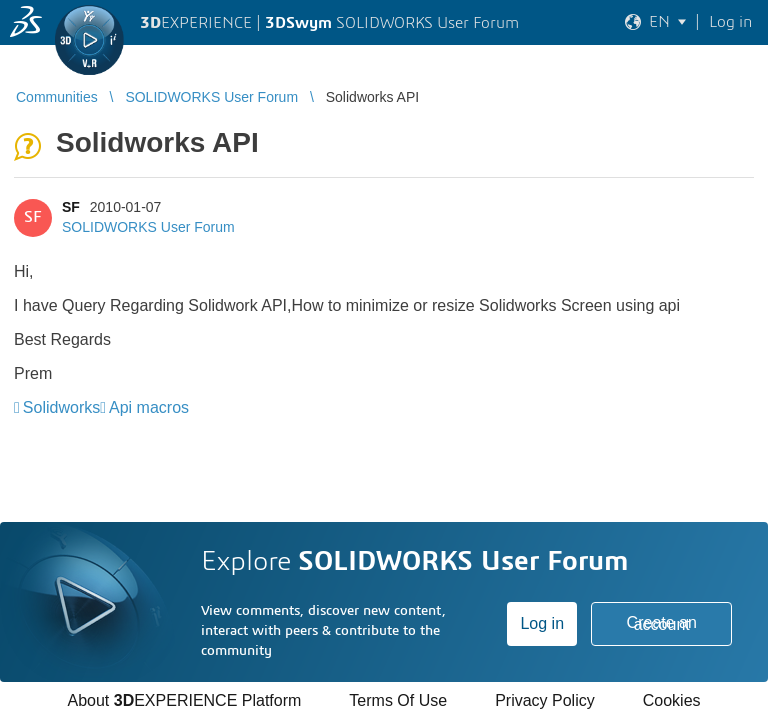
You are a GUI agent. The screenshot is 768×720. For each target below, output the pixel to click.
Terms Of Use (398, 700)
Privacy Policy (545, 700)
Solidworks (61, 407)
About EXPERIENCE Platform (184, 700)
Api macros (149, 407)
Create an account (662, 623)
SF (71, 207)
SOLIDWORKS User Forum (148, 227)
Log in (542, 623)
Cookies (672, 700)
